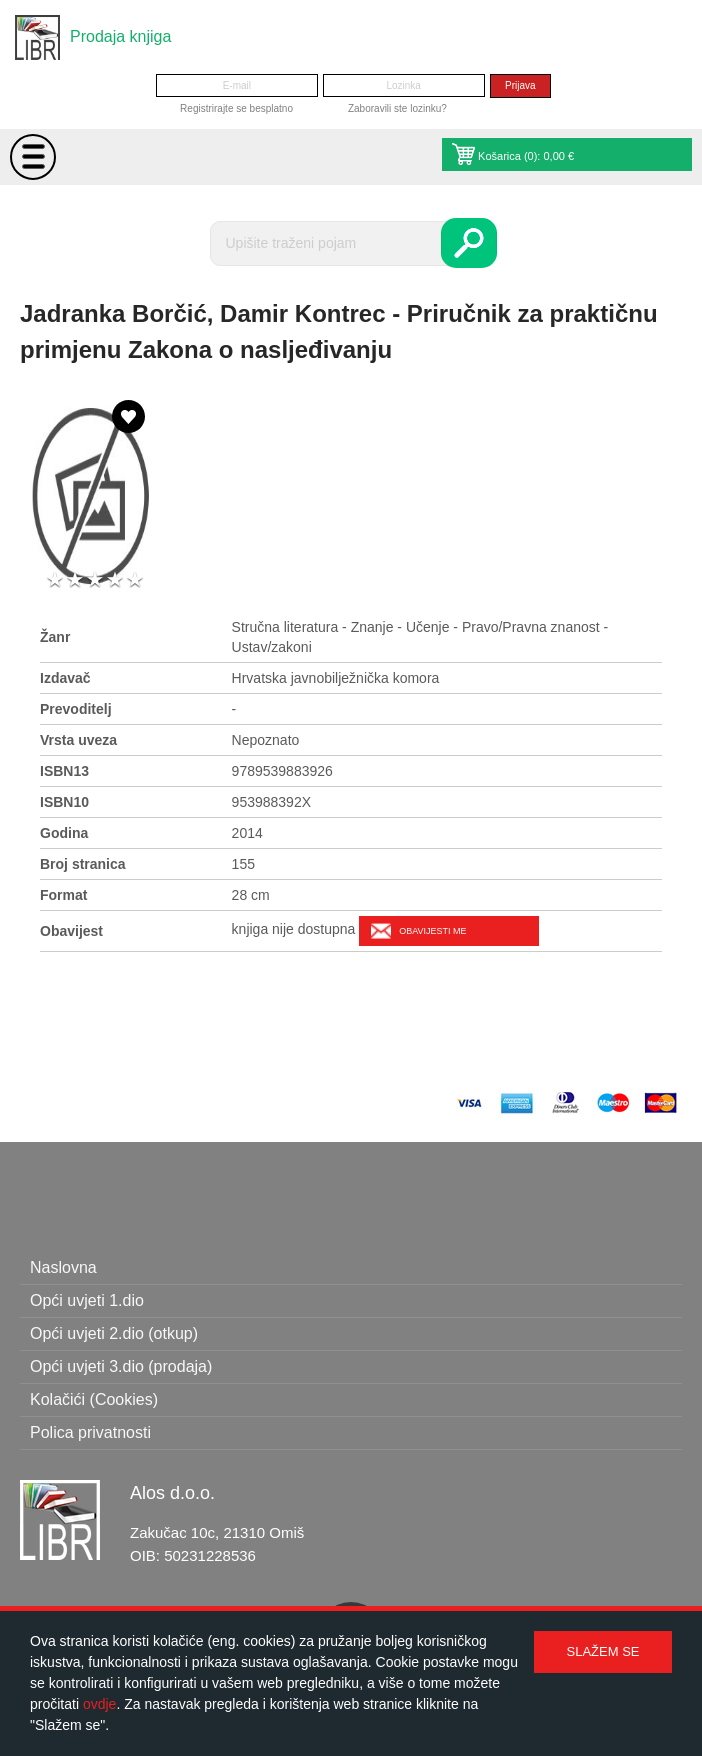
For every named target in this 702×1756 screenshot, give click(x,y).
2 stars (75, 580)
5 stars (135, 580)
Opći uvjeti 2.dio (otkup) (114, 1333)
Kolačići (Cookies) (94, 1399)
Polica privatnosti (90, 1432)
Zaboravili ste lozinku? (397, 108)
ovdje (99, 1704)
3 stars (95, 580)
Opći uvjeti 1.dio (87, 1300)
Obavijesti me (432, 931)
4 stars (115, 580)
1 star (55, 580)
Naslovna (63, 1267)
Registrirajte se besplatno (236, 108)
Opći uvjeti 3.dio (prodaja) (121, 1366)
